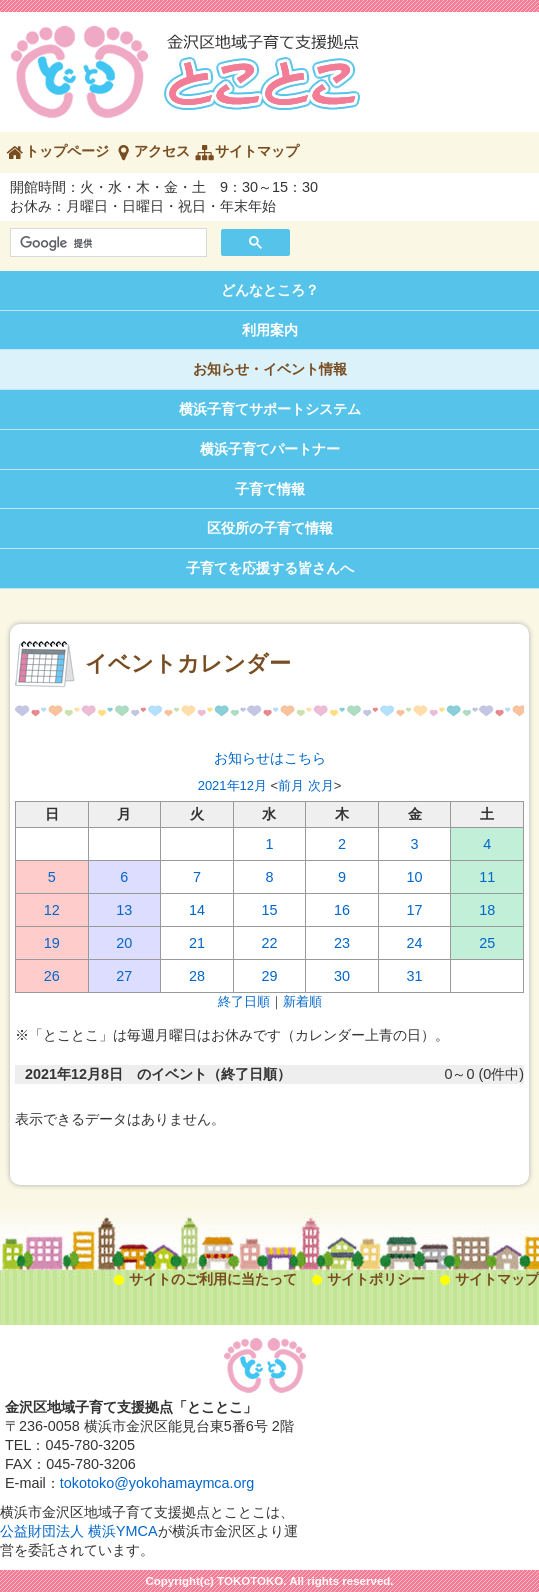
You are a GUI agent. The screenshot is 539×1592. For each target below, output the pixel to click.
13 (124, 910)
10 (415, 877)
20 (124, 943)
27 (124, 976)
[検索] (106, 243)
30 (342, 976)
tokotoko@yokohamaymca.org (157, 1483)
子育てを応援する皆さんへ (270, 568)
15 (269, 910)
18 (487, 910)
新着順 (302, 1001)
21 (197, 943)
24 (415, 943)
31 (415, 976)
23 (342, 943)
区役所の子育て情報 (270, 528)
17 (415, 910)
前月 (291, 785)
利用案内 (270, 330)
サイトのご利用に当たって (213, 1279)
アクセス (162, 151)
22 (269, 943)
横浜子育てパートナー (270, 449)
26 (52, 976)
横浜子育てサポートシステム (270, 409)
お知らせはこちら (270, 758)
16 (342, 910)
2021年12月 (232, 785)
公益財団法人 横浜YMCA (79, 1531)
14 (197, 910)
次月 (321, 785)
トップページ (67, 151)
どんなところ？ (270, 290)
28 (197, 976)
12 (52, 910)
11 (487, 877)
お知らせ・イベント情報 (270, 369)
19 (52, 943)
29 (269, 976)
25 (487, 943)
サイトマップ (257, 151)
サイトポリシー (376, 1279)
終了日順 (244, 1001)
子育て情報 (270, 489)
